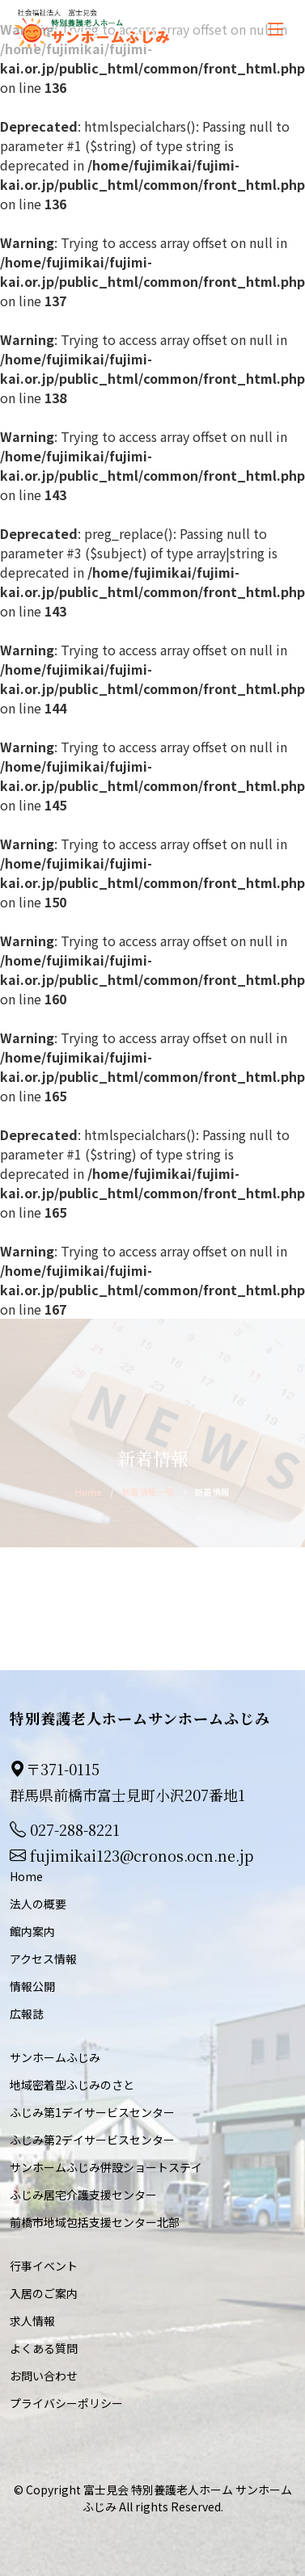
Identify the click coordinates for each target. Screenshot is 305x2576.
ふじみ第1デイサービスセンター (92, 2112)
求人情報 (32, 2320)
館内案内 (32, 1931)
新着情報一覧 (148, 1491)
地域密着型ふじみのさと (72, 2084)
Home (88, 1491)
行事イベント (44, 2265)
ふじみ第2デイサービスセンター (92, 2139)
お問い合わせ (44, 2375)
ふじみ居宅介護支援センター (83, 2194)
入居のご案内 (44, 2293)
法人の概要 (38, 1903)
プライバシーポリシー (66, 2403)
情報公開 (32, 1986)
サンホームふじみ (55, 2057)
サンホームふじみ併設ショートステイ (106, 2167)
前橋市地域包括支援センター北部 (95, 2222)
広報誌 (27, 2013)
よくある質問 (44, 2348)
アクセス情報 (43, 1958)
